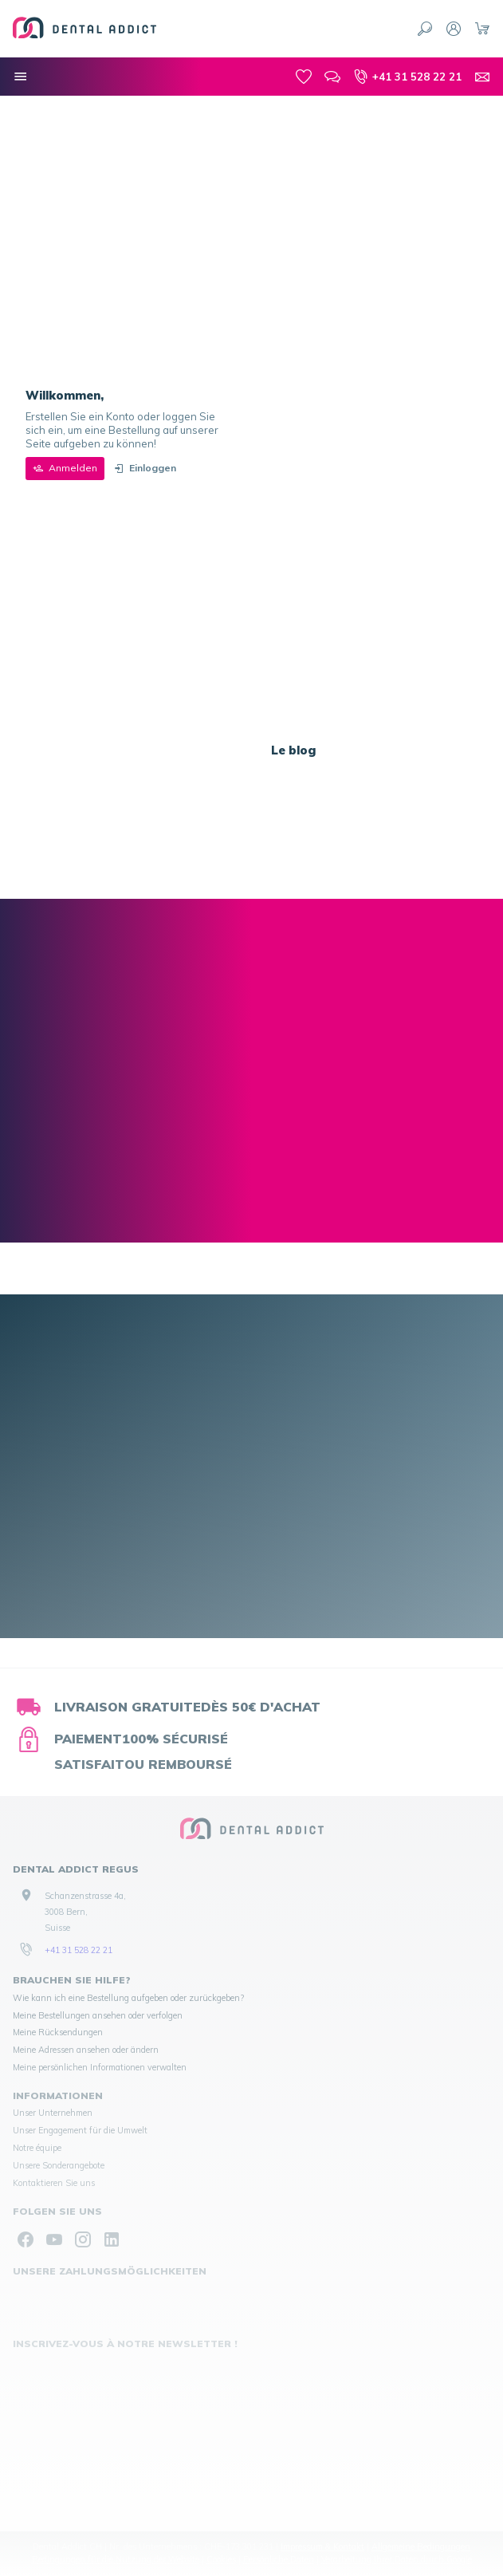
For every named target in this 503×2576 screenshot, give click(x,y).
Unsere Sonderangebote (58, 2165)
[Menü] (20, 76)
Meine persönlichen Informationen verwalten (100, 2067)
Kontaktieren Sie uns (54, 2182)
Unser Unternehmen (52, 2112)
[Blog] (332, 76)
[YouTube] (54, 2239)
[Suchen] (425, 28)
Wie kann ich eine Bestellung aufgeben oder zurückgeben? (128, 1997)
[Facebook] (25, 2239)
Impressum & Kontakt (322, 2546)
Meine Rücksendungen (58, 2032)
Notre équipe (37, 2147)
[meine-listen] (303, 76)
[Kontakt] (482, 76)
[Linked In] (111, 2239)
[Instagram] (83, 2239)
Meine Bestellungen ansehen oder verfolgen (98, 2015)
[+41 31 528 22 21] (407, 76)
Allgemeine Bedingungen (420, 2546)
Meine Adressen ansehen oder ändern (86, 2049)
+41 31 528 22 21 (78, 1950)
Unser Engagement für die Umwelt (80, 2130)
